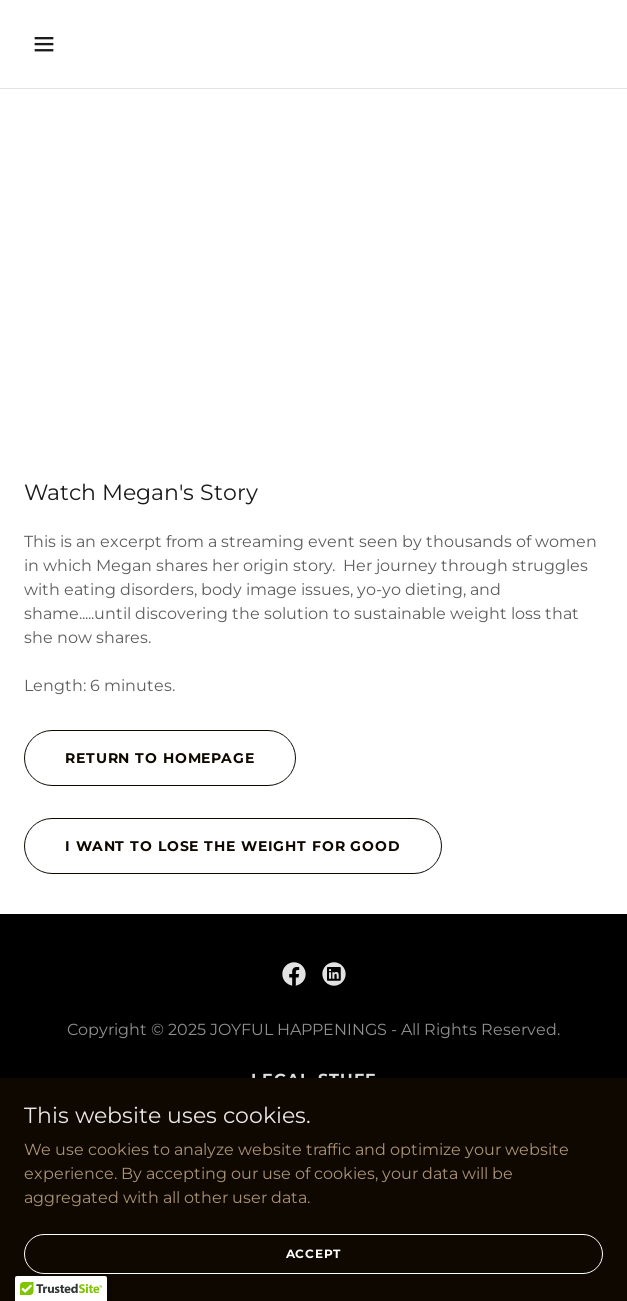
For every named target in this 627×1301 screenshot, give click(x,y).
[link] (294, 974)
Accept (314, 1253)
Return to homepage (160, 758)
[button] (90, 44)
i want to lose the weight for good (233, 846)
